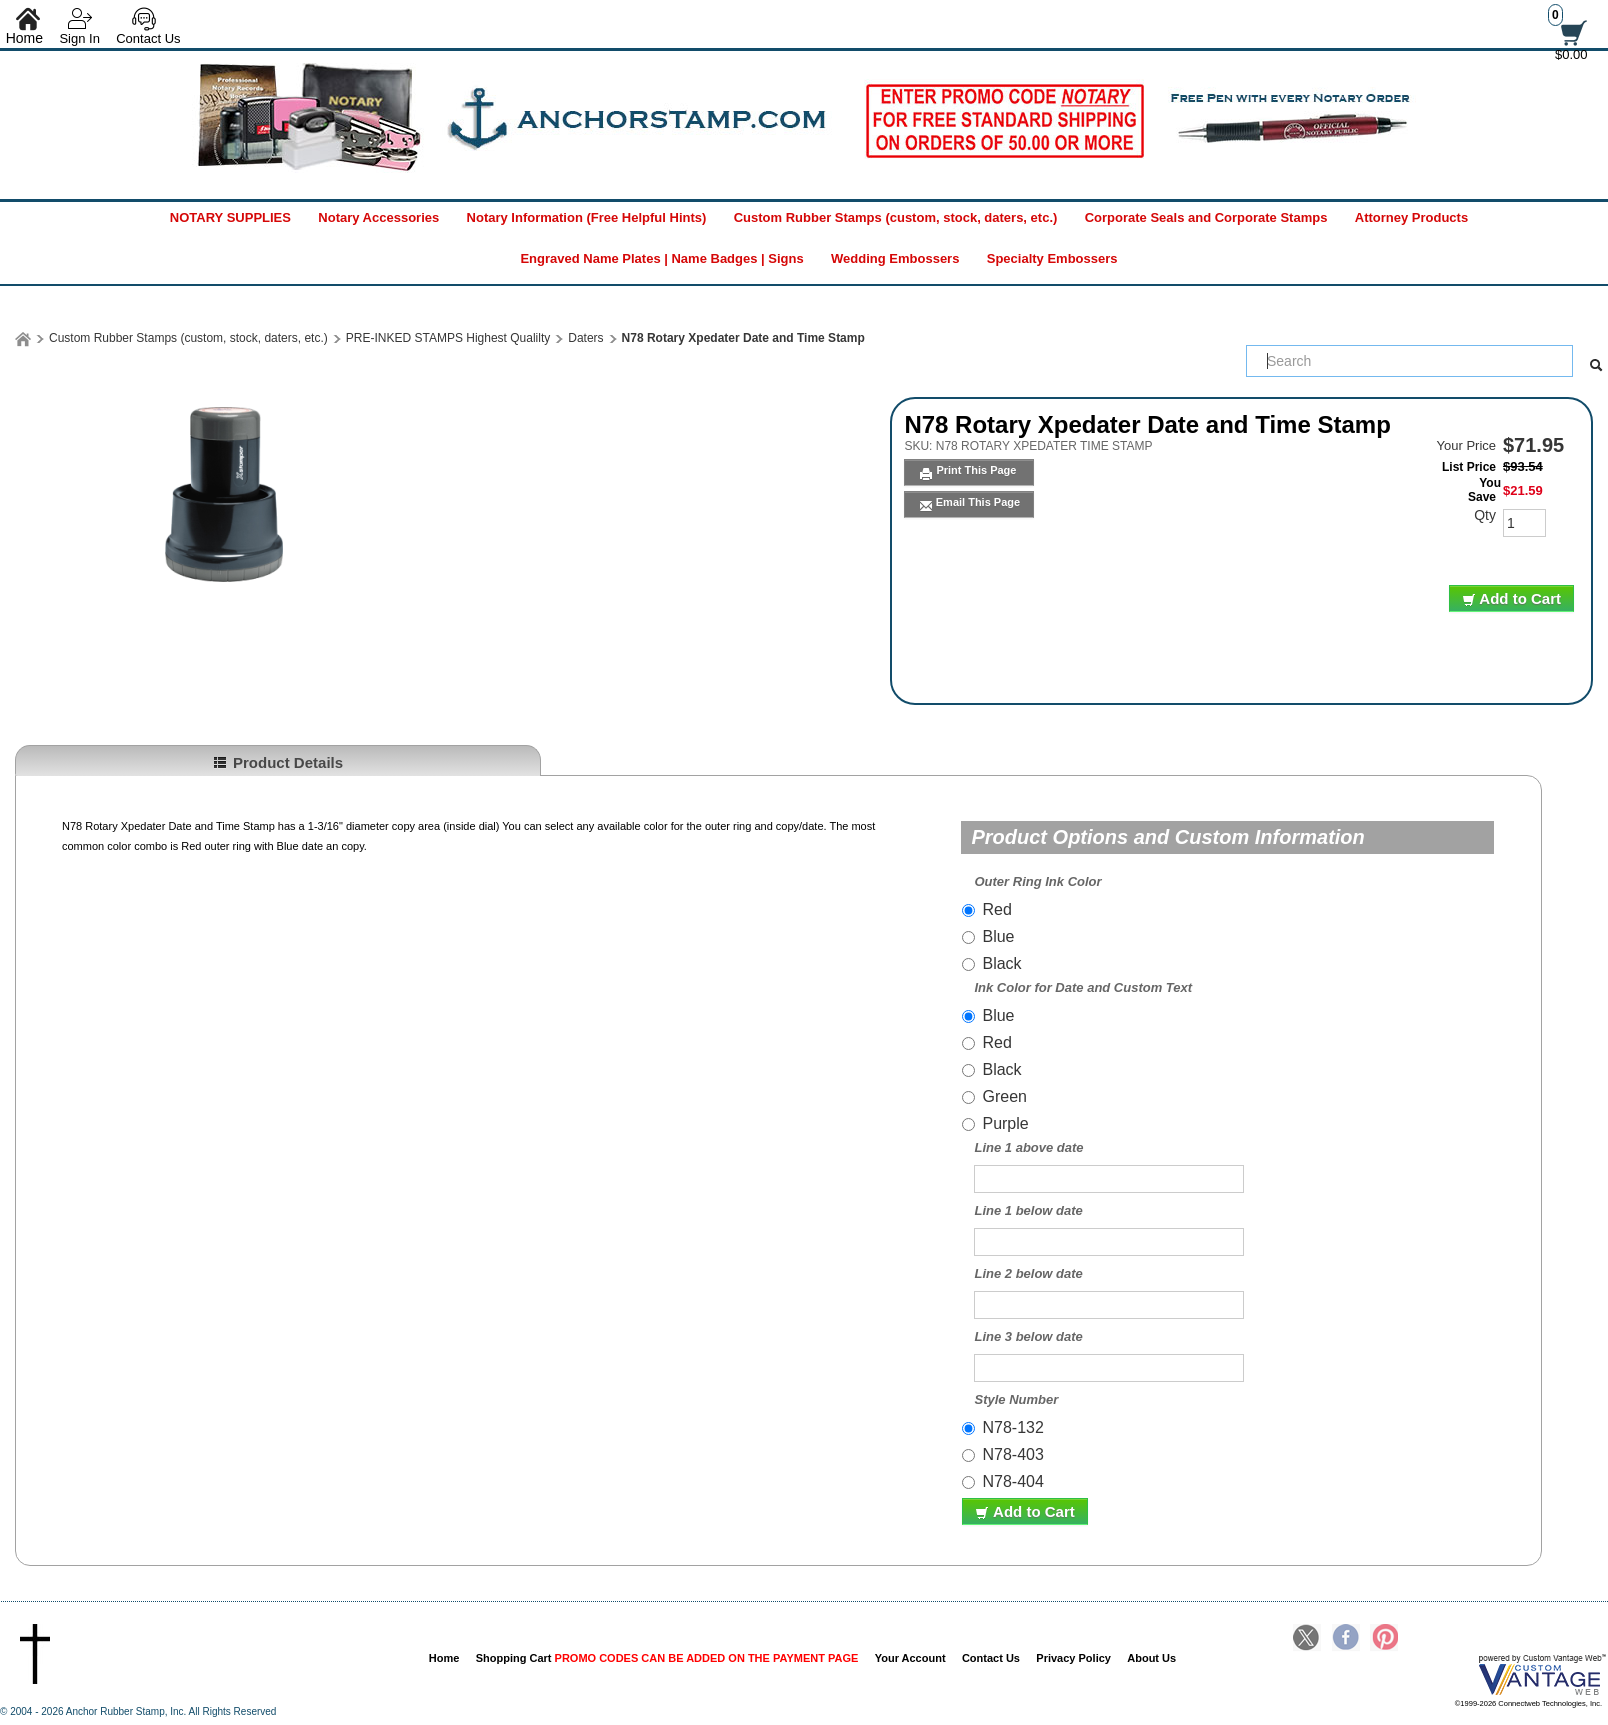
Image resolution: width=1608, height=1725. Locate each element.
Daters (585, 338)
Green (1004, 1096)
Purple (1005, 1123)
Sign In (79, 38)
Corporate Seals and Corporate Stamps (1206, 217)
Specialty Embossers (1052, 258)
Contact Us (148, 38)
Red (996, 909)
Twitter (1307, 1639)
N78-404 (1012, 1481)
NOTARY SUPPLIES (230, 217)
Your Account (910, 1658)
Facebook (1346, 1639)
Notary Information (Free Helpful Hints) (587, 217)
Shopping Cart (667, 1658)
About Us (1151, 1658)
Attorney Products (1411, 217)
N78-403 (1012, 1454)
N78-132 (1012, 1427)
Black (1001, 963)
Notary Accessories (378, 217)
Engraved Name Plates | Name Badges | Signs (661, 258)
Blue (998, 936)
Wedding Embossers (895, 258)
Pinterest (1384, 1639)
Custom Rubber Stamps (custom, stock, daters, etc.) (896, 217)
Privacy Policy (1073, 1658)
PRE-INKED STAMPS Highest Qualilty (448, 338)
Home (444, 1658)
